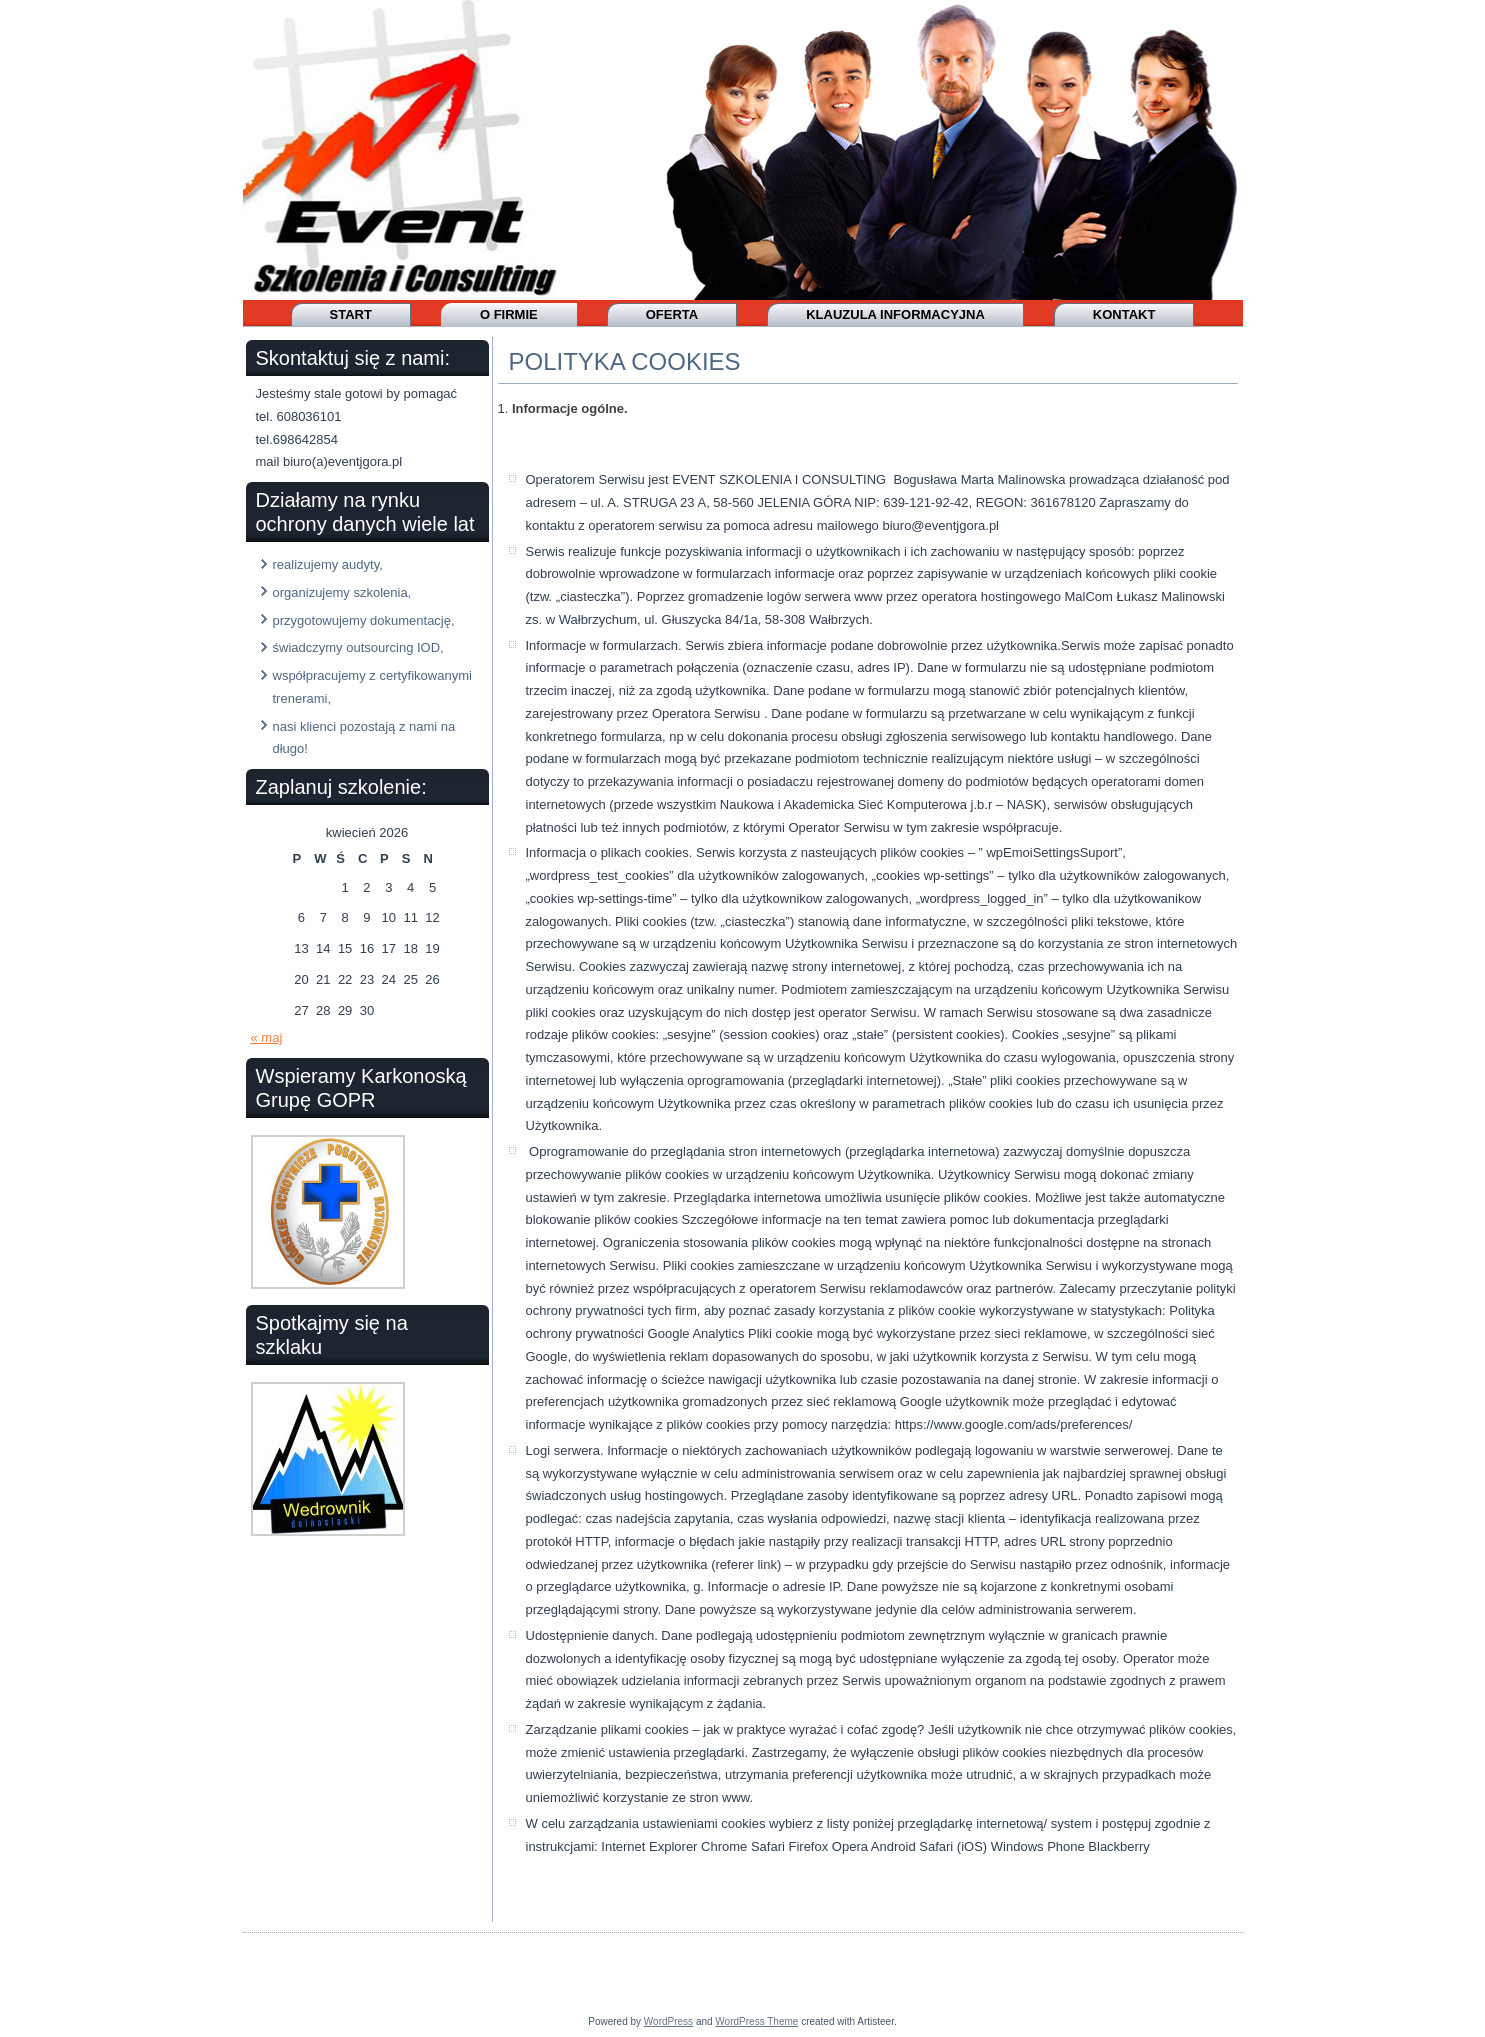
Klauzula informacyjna (895, 314)
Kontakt (1124, 314)
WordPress (668, 2021)
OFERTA (672, 314)
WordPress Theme (756, 2021)
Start (351, 314)
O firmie (509, 314)
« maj (267, 1037)
